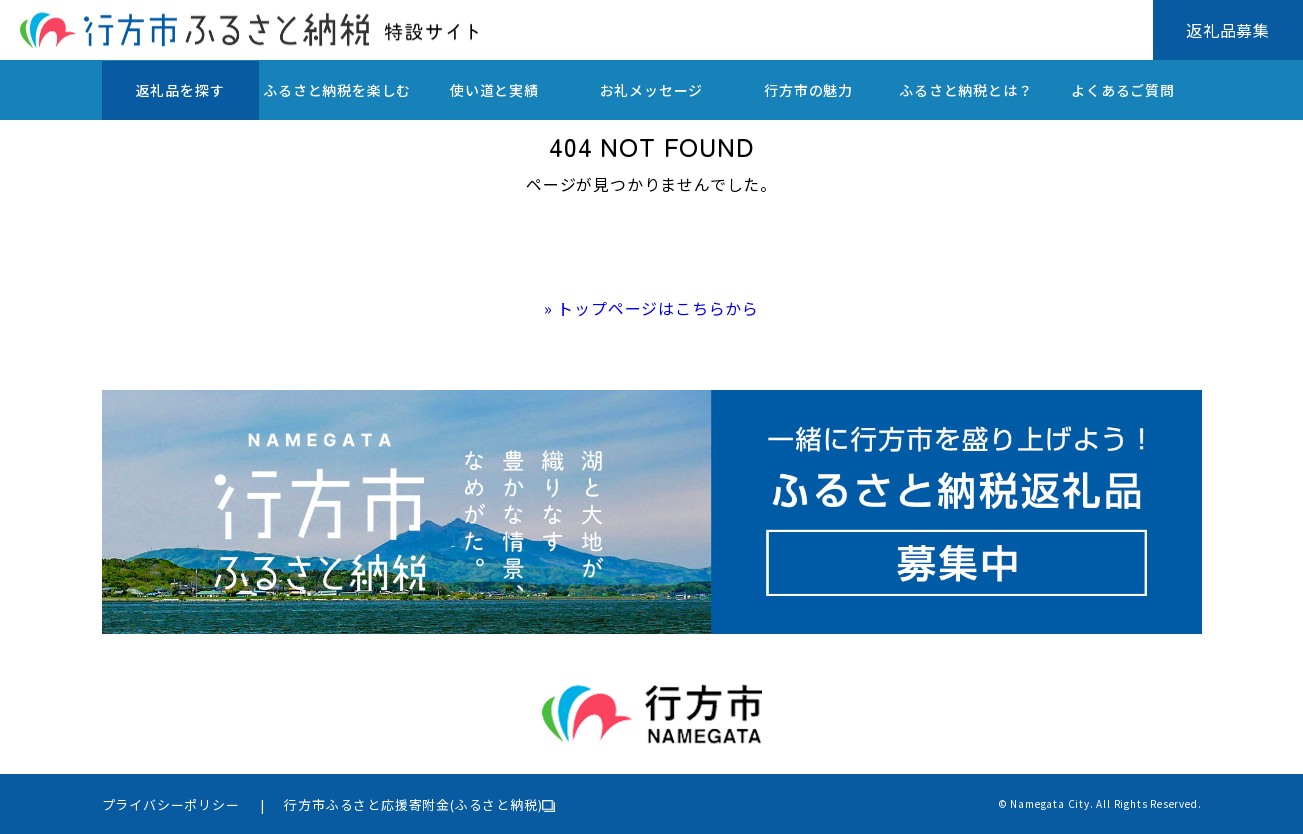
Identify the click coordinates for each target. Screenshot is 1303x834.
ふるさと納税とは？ (965, 90)
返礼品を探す (180, 90)
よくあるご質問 (1123, 90)
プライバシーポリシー (171, 804)
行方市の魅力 (808, 90)
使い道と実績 (494, 90)
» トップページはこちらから (651, 308)
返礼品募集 (1228, 30)
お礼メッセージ (652, 90)
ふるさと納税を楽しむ (337, 90)
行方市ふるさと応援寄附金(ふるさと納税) (413, 804)
